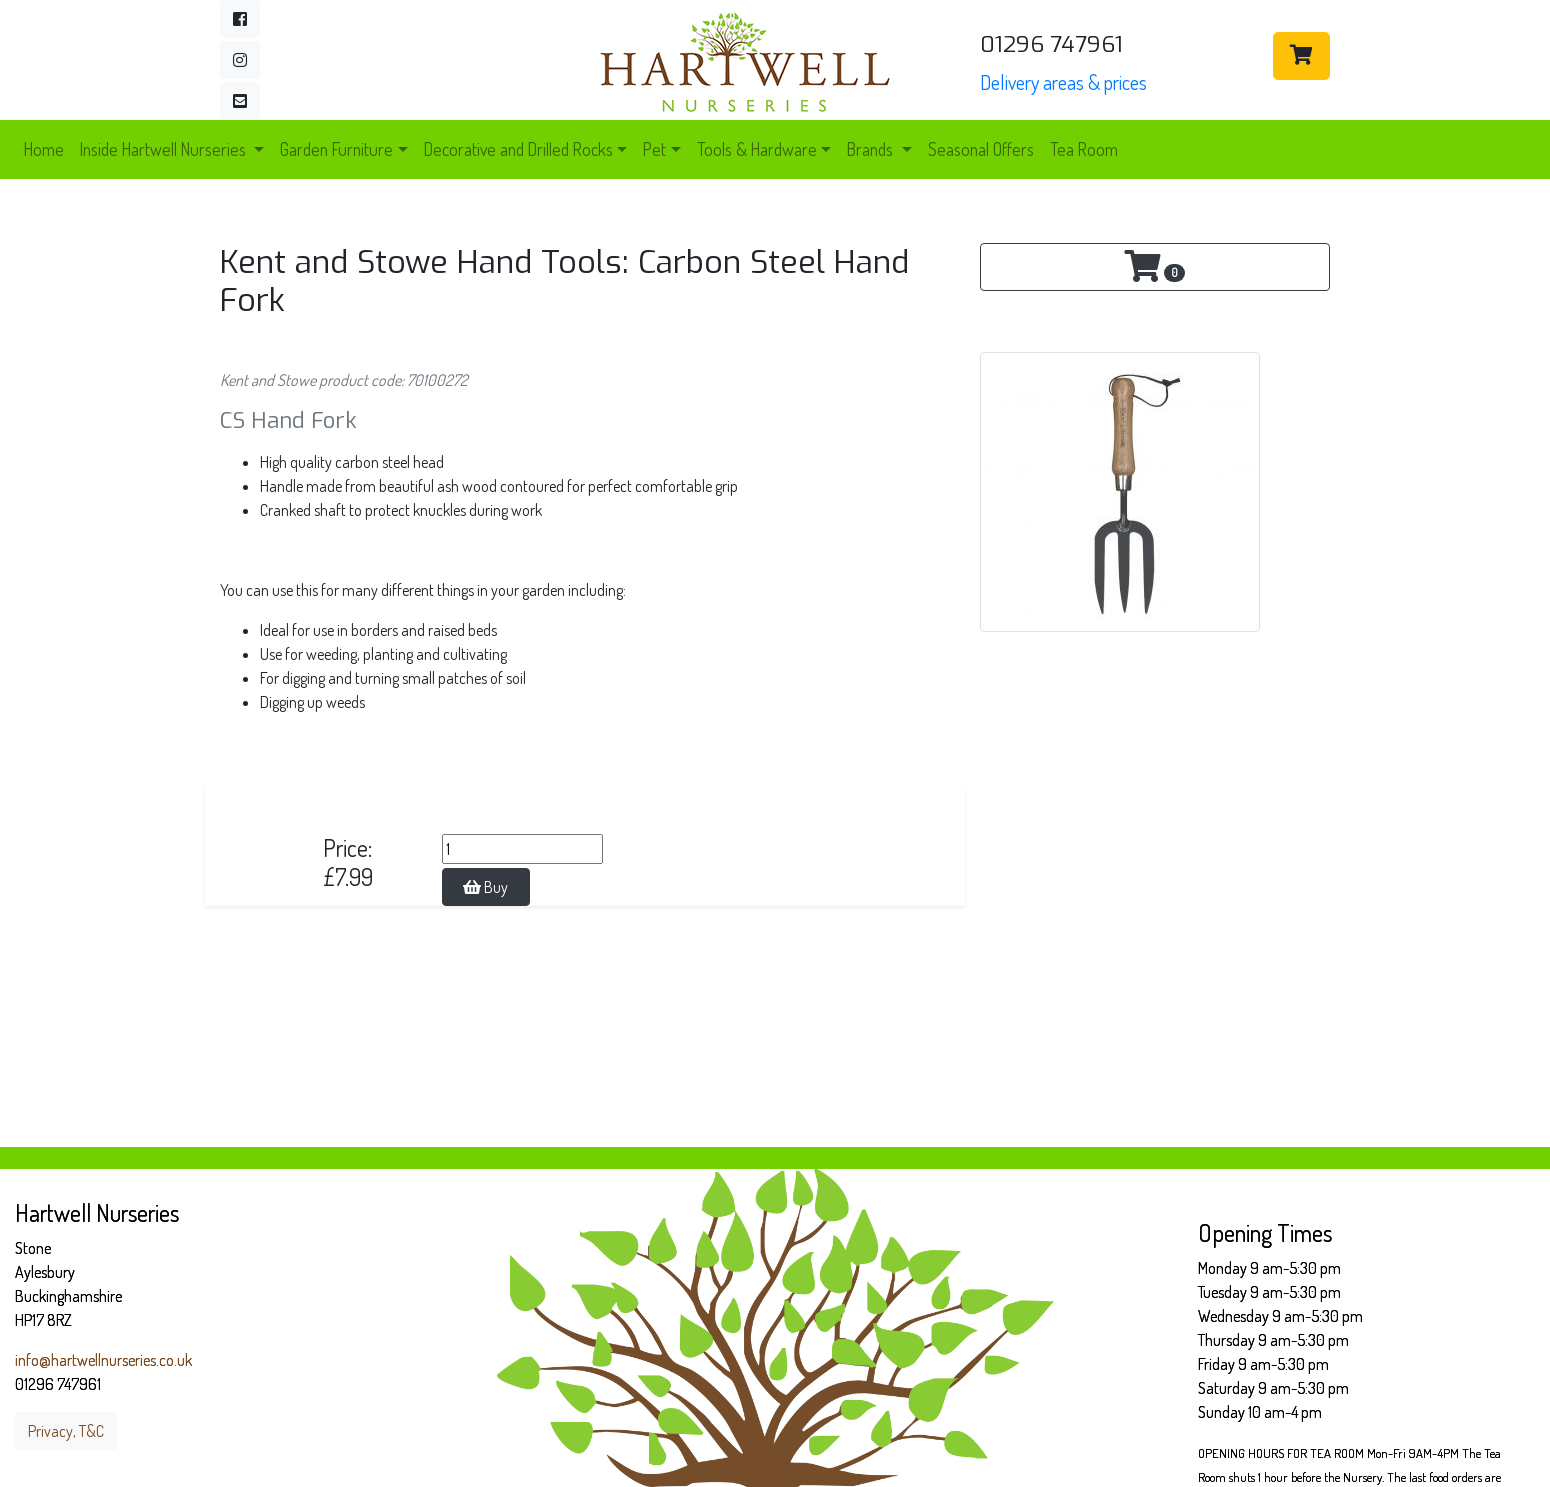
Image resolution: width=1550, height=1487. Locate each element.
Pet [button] (654, 149)
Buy (485, 887)
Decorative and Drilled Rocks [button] (518, 149)
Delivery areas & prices (1063, 82)
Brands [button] (872, 149)
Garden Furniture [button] (336, 149)
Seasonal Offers (981, 149)
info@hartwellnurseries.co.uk (103, 1360)
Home (44, 149)
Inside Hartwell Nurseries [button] (165, 149)
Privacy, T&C (66, 1431)
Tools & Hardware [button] (757, 149)
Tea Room (1084, 149)
